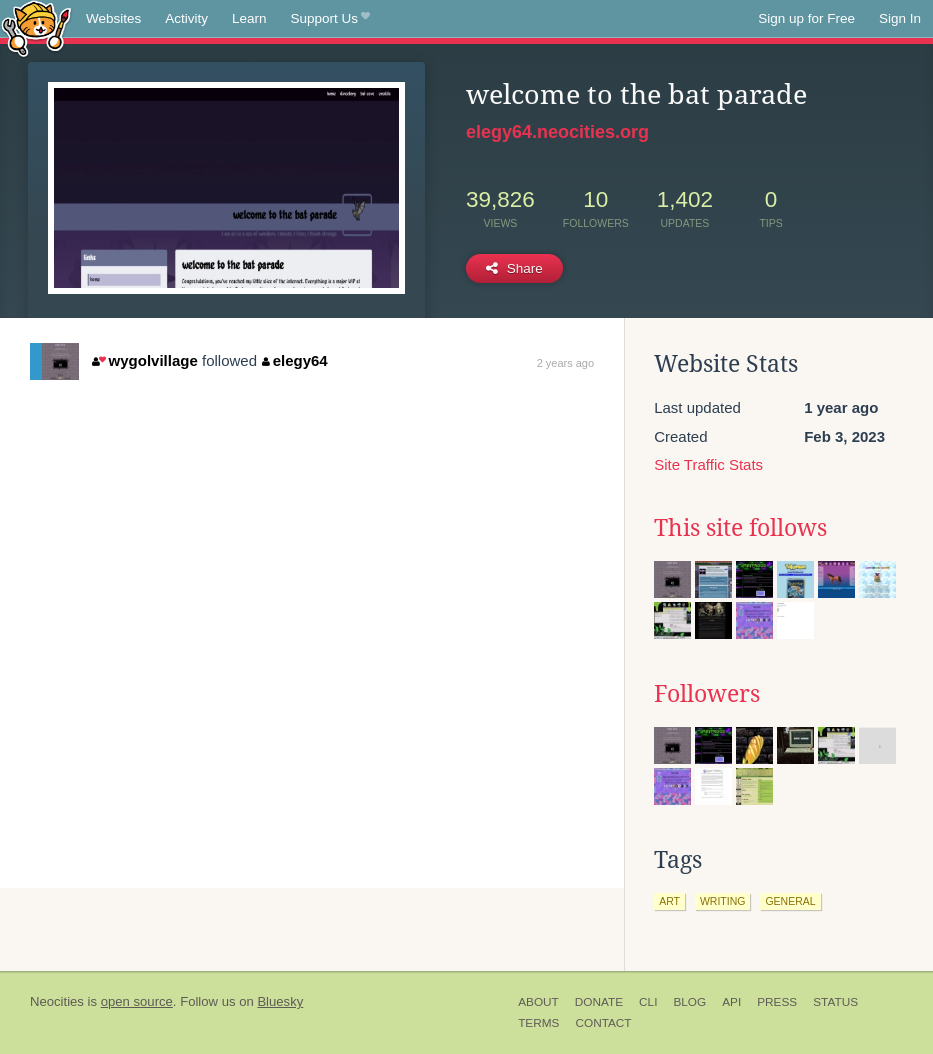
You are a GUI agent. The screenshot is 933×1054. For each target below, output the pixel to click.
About (538, 1002)
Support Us (330, 19)
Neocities (57, 1001)
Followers (707, 694)
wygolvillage (145, 360)
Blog (689, 1002)
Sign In (900, 18)
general (790, 901)
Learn (249, 18)
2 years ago (565, 363)
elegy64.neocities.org (557, 132)
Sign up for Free (806, 18)
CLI (648, 1002)
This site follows (740, 528)
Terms (538, 1023)
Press (777, 1002)
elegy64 (295, 360)
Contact (603, 1023)
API (731, 1002)
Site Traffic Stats (708, 464)
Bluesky (280, 1001)
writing (723, 901)
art (669, 901)
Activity (186, 18)
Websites (113, 18)
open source (137, 1001)
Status (835, 1002)
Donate (599, 1002)
